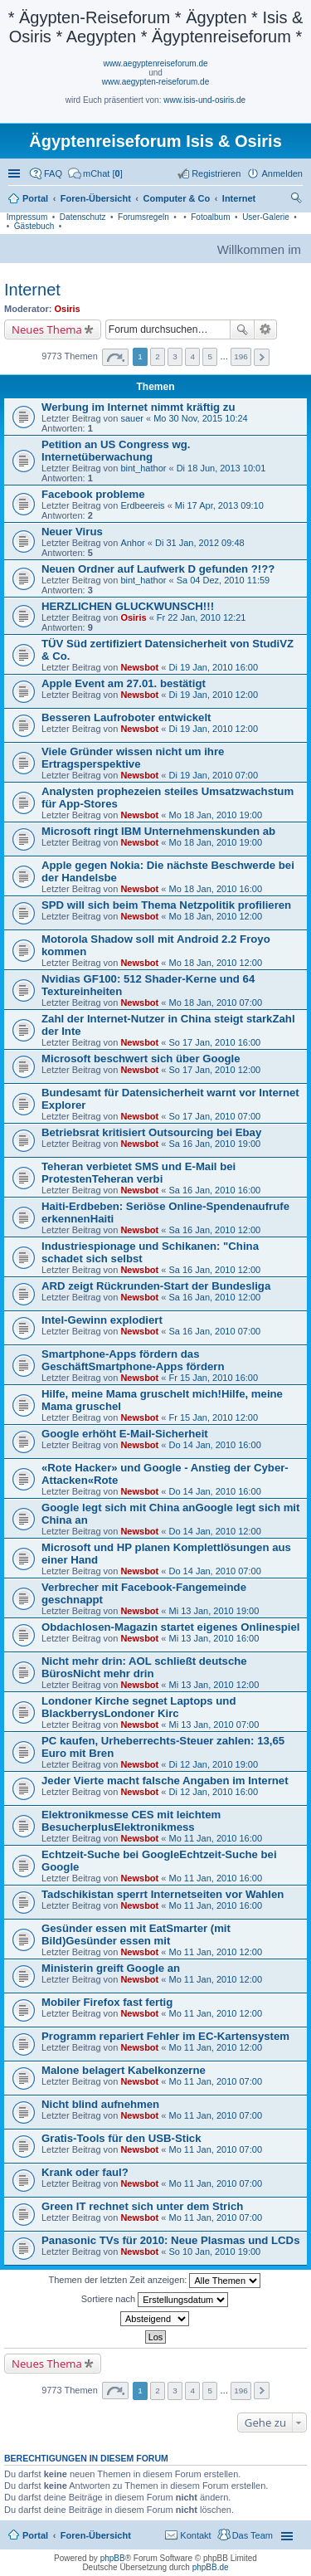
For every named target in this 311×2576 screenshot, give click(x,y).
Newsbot (139, 667)
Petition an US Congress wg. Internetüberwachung (116, 450)
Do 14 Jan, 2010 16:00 (214, 1445)
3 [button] (175, 356)
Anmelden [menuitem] (282, 173)
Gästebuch (34, 226)
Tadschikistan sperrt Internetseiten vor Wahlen (162, 1894)
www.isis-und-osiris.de (204, 100)
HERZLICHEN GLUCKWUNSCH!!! (127, 606)
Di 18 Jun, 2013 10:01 (221, 468)
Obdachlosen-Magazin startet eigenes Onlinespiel (170, 1627)
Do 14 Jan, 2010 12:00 (214, 1531)
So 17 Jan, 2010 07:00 (214, 1116)
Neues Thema (47, 329)
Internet (32, 290)
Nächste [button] (262, 357)
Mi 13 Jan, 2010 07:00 (213, 1725)
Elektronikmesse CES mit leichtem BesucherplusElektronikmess (131, 1820)
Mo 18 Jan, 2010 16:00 (215, 889)
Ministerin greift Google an (110, 1968)
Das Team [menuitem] (252, 2535)
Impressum (27, 217)
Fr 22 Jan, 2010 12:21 (201, 617)
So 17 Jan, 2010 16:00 (214, 1042)
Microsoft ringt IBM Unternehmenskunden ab (158, 831)
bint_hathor (143, 468)
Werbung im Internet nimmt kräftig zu (138, 407)
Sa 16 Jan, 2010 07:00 (214, 1331)
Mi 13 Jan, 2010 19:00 (213, 1611)
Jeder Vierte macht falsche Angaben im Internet (165, 1780)
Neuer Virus (72, 531)
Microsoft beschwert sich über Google (141, 1058)
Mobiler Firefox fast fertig (107, 2002)
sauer (131, 418)
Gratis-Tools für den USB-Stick (121, 2138)
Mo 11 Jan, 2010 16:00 (215, 1838)
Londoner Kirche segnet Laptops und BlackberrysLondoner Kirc (138, 1707)
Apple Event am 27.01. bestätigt (123, 683)
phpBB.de (210, 2567)
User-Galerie (265, 217)
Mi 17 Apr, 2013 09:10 (219, 505)
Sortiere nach (154, 2299)
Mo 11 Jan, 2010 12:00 (215, 1952)
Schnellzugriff (15, 173)
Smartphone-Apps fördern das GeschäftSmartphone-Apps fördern (133, 1360)
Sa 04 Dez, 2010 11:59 (223, 580)
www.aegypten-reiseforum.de (156, 81)
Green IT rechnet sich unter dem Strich (142, 2206)
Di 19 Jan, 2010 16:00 (213, 667)
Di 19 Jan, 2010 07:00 (213, 775)
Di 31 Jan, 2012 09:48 (200, 543)
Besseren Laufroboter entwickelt (126, 717)
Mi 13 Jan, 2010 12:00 (213, 1685)
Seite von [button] (115, 357)
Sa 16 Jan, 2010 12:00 (214, 1230)
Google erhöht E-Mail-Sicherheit (124, 1433)
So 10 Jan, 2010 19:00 (214, 2251)
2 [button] (157, 356)
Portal (35, 198)
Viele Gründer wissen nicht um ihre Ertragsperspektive (132, 757)
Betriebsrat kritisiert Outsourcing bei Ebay (151, 1132)
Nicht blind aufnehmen (100, 2104)
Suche (242, 329)
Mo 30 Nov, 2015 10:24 (200, 418)
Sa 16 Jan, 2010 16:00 (214, 1190)
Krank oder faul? (85, 2172)
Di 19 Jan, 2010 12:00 (213, 695)
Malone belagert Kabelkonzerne (123, 2070)
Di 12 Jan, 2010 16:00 (213, 1792)
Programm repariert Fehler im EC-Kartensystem (165, 2036)
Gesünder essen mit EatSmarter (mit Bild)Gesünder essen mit (136, 1934)
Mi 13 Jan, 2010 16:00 (213, 1638)
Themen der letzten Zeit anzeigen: (155, 2280)
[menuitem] (95, 173)
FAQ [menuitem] (53, 173)
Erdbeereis (142, 505)
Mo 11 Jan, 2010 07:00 (215, 2081)
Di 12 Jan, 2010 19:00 (213, 1764)
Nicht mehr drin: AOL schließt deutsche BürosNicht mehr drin (144, 1667)
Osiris (67, 309)
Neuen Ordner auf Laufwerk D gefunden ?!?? (158, 569)
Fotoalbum (210, 217)
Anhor (132, 543)
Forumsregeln (143, 217)
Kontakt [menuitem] (195, 2535)
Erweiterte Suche (266, 329)
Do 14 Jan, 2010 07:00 (214, 1571)
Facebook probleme (93, 494)
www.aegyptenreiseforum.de (155, 63)
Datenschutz (83, 217)
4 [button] (192, 356)
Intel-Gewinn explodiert (102, 1320)
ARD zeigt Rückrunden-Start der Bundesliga (155, 1286)
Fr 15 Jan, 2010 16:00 (213, 1378)
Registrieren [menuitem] (216, 173)
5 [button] (209, 356)
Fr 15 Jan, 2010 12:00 (213, 1417)
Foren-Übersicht (96, 2535)
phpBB (112, 2558)
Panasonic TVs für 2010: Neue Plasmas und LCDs (170, 2240)
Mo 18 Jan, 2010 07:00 (215, 1002)
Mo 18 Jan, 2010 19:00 (215, 815)
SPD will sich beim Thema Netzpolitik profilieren (166, 905)
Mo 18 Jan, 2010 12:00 (215, 916)
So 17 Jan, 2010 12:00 (214, 1070)
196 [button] (240, 356)
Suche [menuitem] (298, 200)
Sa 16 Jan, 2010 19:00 (214, 1144)
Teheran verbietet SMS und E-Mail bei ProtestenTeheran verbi (138, 1172)
